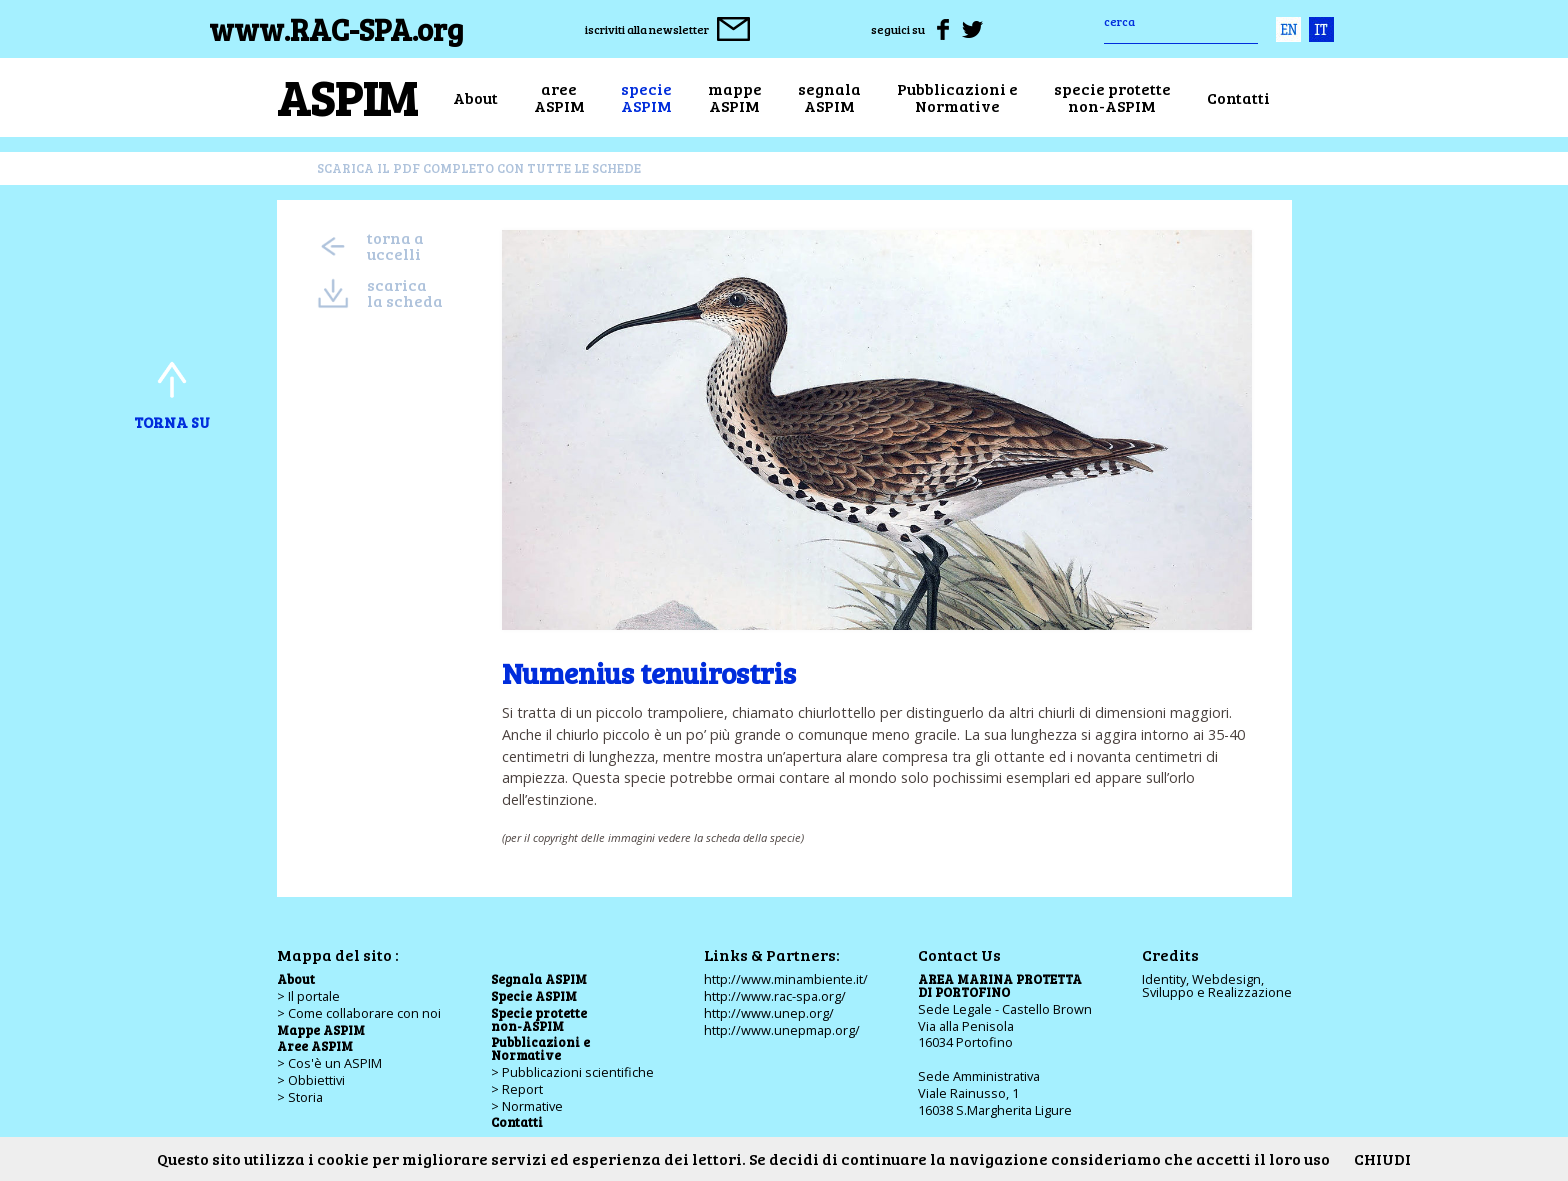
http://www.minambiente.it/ (786, 979)
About (475, 97)
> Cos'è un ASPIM (329, 1063)
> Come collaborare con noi (359, 1013)
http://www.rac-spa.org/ (775, 996)
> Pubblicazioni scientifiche (572, 1072)
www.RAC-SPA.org (336, 29)
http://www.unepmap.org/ (782, 1030)
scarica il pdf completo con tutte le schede (479, 168)
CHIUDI (1382, 1158)
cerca (1119, 21)
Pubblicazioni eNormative (957, 97)
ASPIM (347, 96)
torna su (172, 391)
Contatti (1238, 97)
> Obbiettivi (311, 1080)
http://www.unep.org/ (769, 1013)
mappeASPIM (735, 97)
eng (1288, 29)
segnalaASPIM (829, 97)
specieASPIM (646, 97)
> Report (517, 1089)
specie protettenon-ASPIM (1112, 97)
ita (1321, 29)
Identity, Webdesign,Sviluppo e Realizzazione (1217, 985)
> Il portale (308, 996)
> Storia (300, 1097)
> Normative (527, 1106)
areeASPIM (559, 97)
